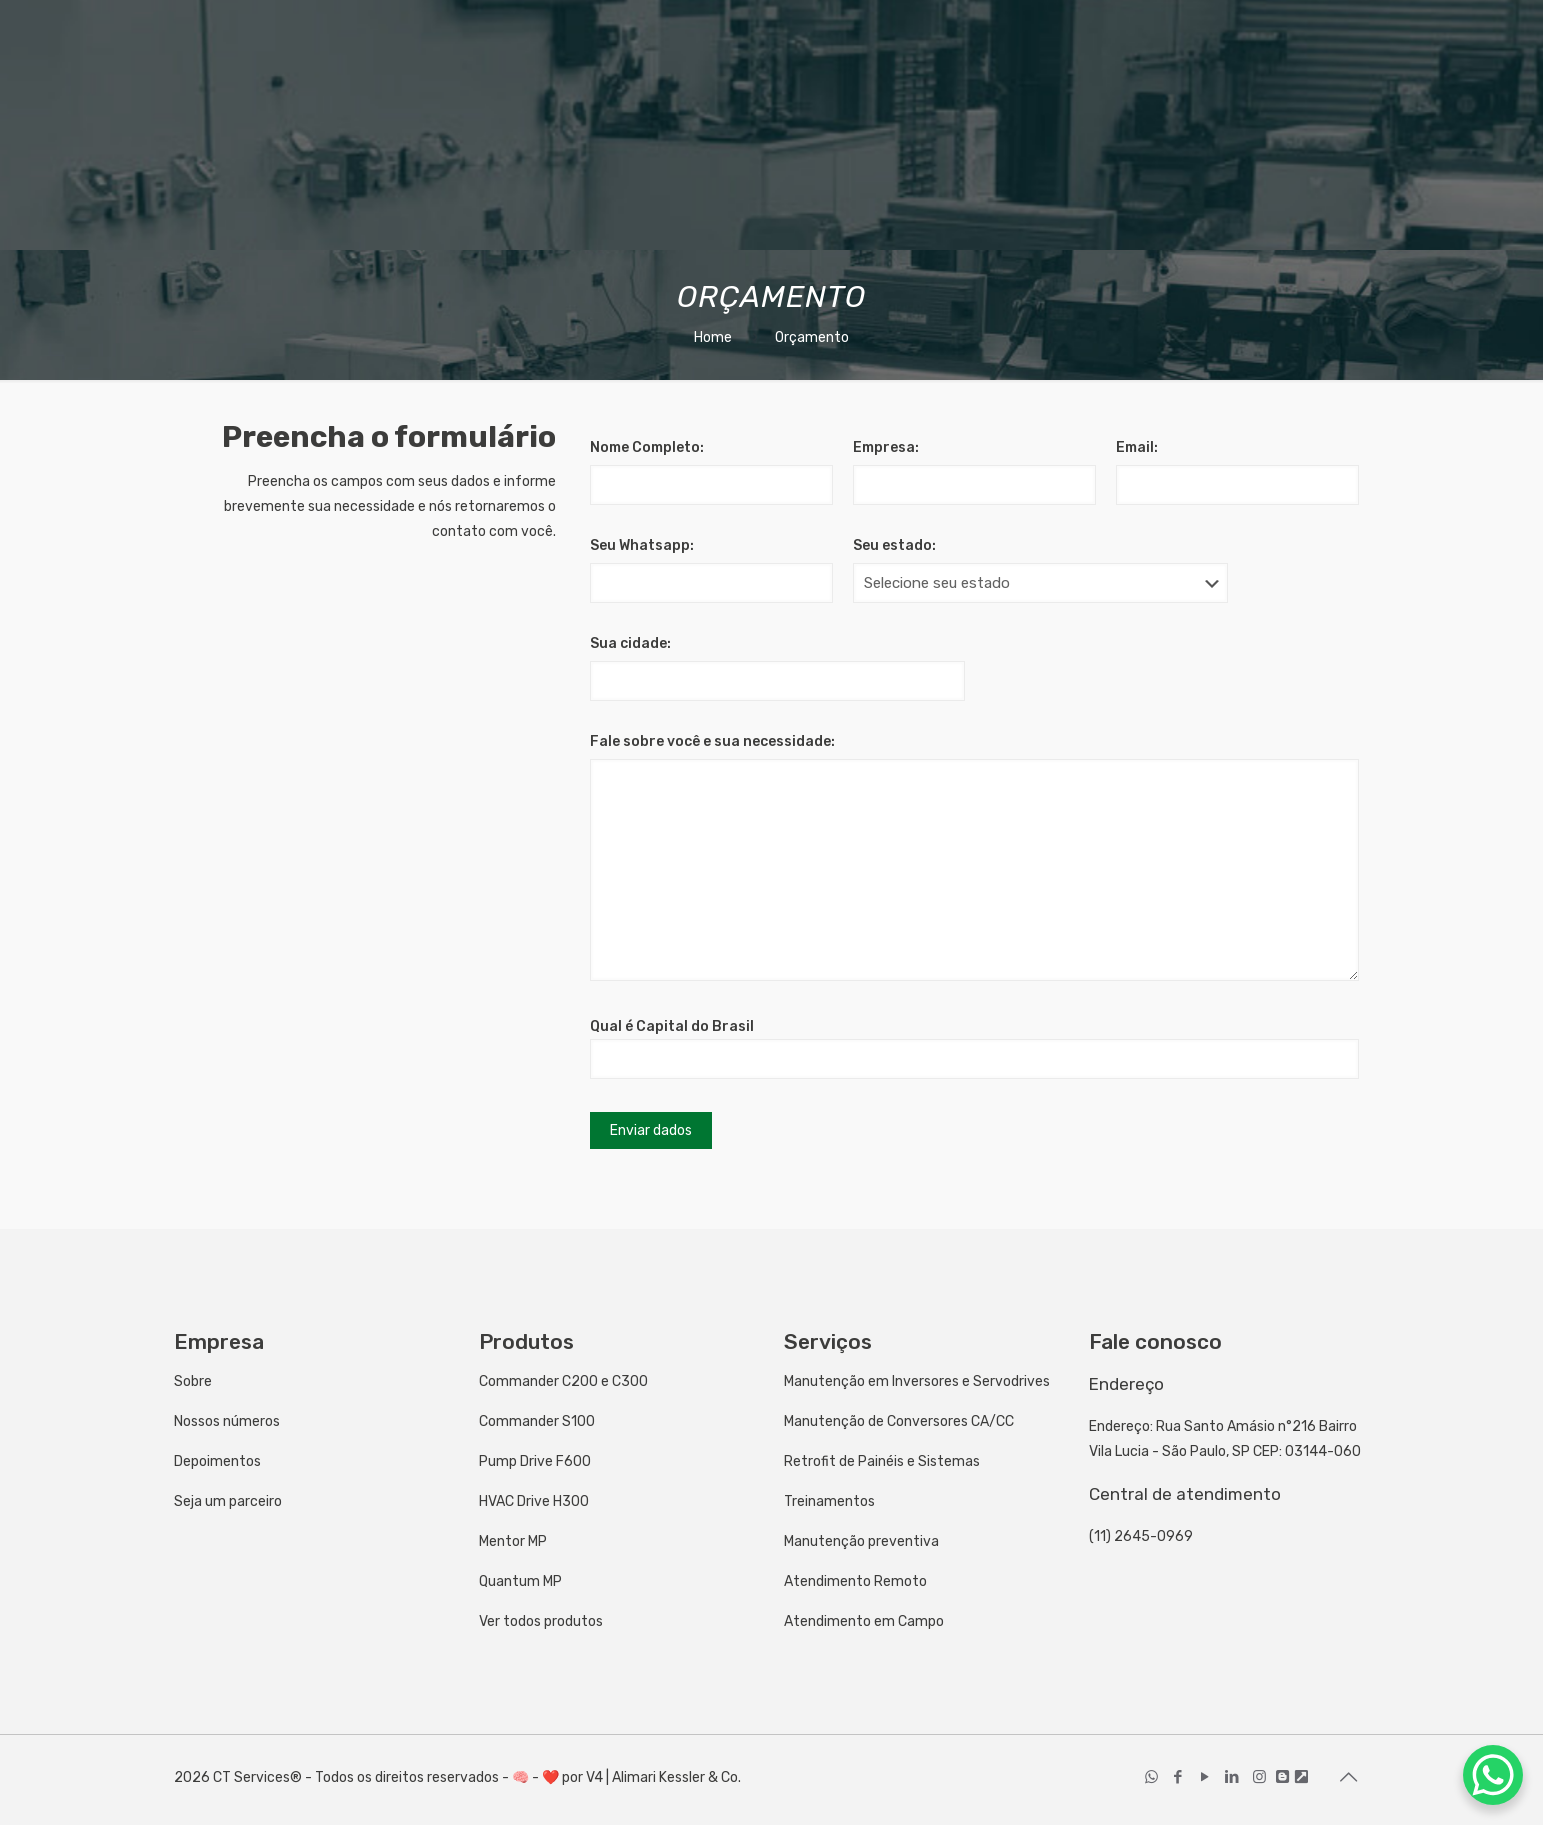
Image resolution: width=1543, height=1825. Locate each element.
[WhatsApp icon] (1151, 1777)
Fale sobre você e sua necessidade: (712, 741)
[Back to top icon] (1349, 1777)
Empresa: (886, 447)
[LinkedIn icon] (1232, 1777)
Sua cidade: (630, 643)
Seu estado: (894, 545)
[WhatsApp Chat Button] (1493, 1775)
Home (713, 337)
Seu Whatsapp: (642, 545)
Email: (1137, 447)
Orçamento (812, 337)
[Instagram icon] (1259, 1777)
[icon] (1282, 1777)
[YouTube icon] (1205, 1777)
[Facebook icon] (1178, 1777)
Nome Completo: (647, 447)
